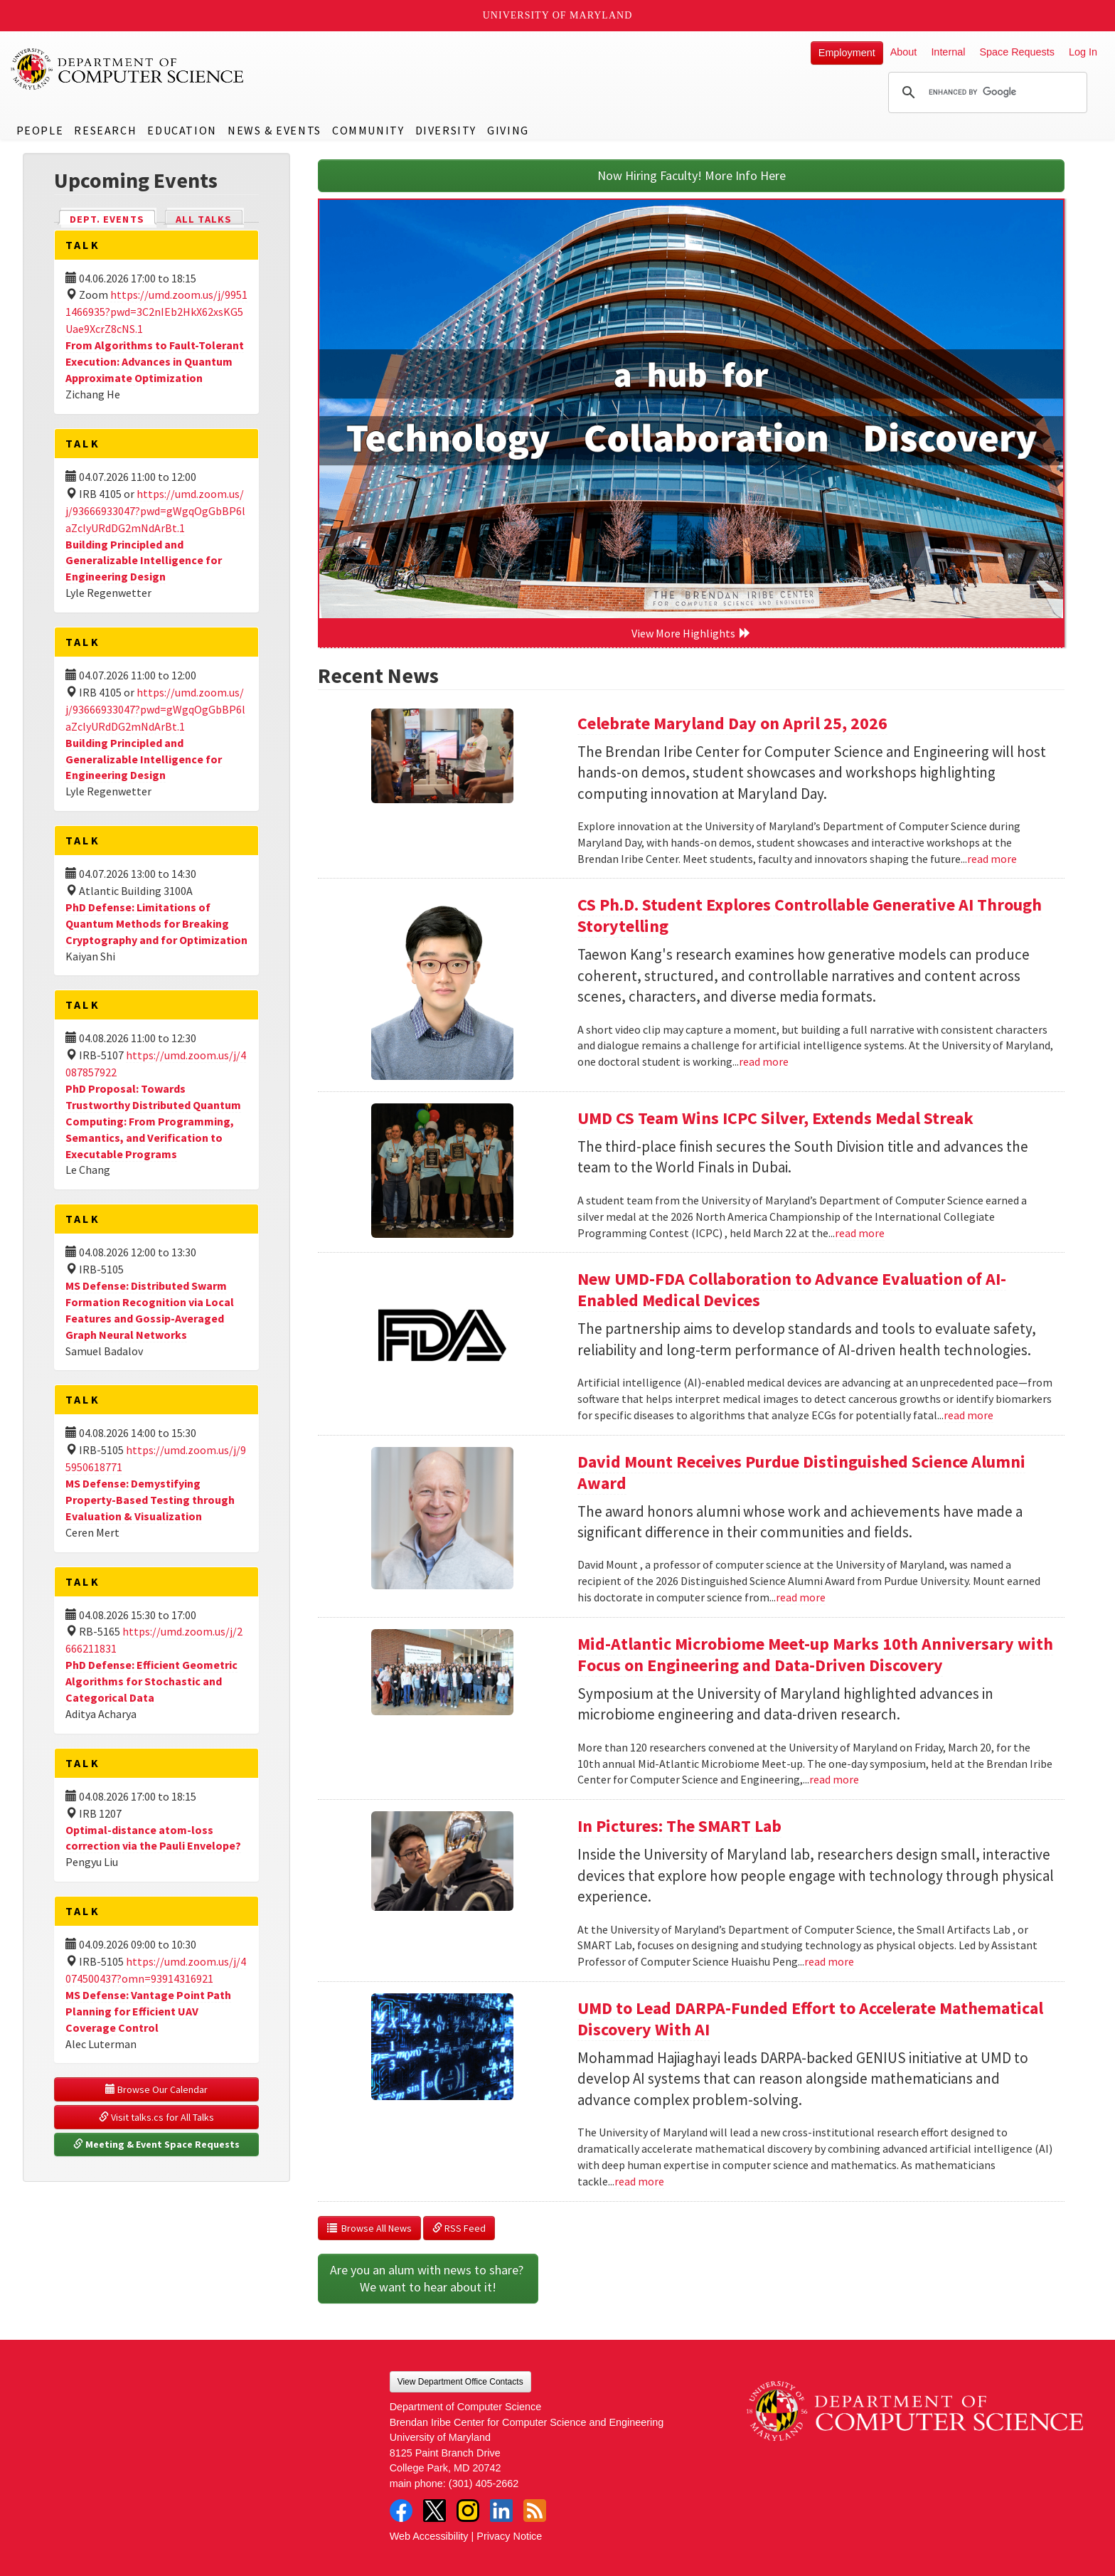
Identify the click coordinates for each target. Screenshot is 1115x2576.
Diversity (445, 130)
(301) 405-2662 (483, 2483)
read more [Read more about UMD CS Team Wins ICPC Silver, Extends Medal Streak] (860, 1233)
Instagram (468, 2510)
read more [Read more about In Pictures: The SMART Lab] (829, 1961)
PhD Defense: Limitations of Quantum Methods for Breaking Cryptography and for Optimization (156, 923)
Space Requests (1017, 52)
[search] (985, 92)
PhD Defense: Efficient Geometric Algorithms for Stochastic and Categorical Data (151, 1681)
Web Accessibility (429, 2536)
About (903, 52)
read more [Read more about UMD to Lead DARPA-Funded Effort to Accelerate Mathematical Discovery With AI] (639, 2181)
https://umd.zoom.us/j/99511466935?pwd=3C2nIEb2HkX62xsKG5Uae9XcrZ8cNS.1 (156, 311)
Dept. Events (113, 218)
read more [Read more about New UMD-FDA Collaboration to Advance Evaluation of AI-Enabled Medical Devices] (968, 1415)
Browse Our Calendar (156, 2089)
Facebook (401, 2510)
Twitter (434, 2510)
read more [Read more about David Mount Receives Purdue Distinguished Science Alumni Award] (801, 1597)
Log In (1083, 52)
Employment (846, 52)
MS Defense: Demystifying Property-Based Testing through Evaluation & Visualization (150, 1499)
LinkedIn (501, 2510)
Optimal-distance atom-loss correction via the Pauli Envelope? (153, 1838)
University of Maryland (558, 15)
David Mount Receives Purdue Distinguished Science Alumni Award (801, 1472)
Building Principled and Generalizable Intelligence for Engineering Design (143, 560)
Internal (948, 52)
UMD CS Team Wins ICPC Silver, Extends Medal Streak (775, 1118)
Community (368, 130)
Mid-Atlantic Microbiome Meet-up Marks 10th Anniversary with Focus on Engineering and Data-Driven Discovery (815, 1654)
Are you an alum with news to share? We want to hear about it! (428, 2278)
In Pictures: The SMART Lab (679, 1826)
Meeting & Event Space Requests (156, 2144)
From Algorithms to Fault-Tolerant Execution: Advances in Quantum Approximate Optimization (154, 361)
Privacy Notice (509, 2536)
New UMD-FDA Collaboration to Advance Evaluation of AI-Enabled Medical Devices (791, 1289)
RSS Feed (459, 2228)
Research (105, 130)
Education (181, 130)
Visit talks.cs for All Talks (156, 2117)
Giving (508, 130)
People (40, 130)
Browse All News (369, 2228)
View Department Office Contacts (460, 2382)
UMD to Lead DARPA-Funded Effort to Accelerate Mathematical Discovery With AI (810, 2018)
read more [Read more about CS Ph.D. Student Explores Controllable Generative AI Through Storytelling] (764, 1061)
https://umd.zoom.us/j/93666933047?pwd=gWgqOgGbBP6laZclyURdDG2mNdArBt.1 (155, 511)
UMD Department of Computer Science (128, 69)
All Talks (204, 219)
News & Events (274, 130)
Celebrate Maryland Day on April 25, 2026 (732, 723)
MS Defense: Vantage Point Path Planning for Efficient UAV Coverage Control (148, 2011)
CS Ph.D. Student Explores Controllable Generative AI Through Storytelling (809, 915)
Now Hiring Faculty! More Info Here (691, 175)
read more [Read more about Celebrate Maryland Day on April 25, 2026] (992, 859)
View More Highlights (691, 633)
